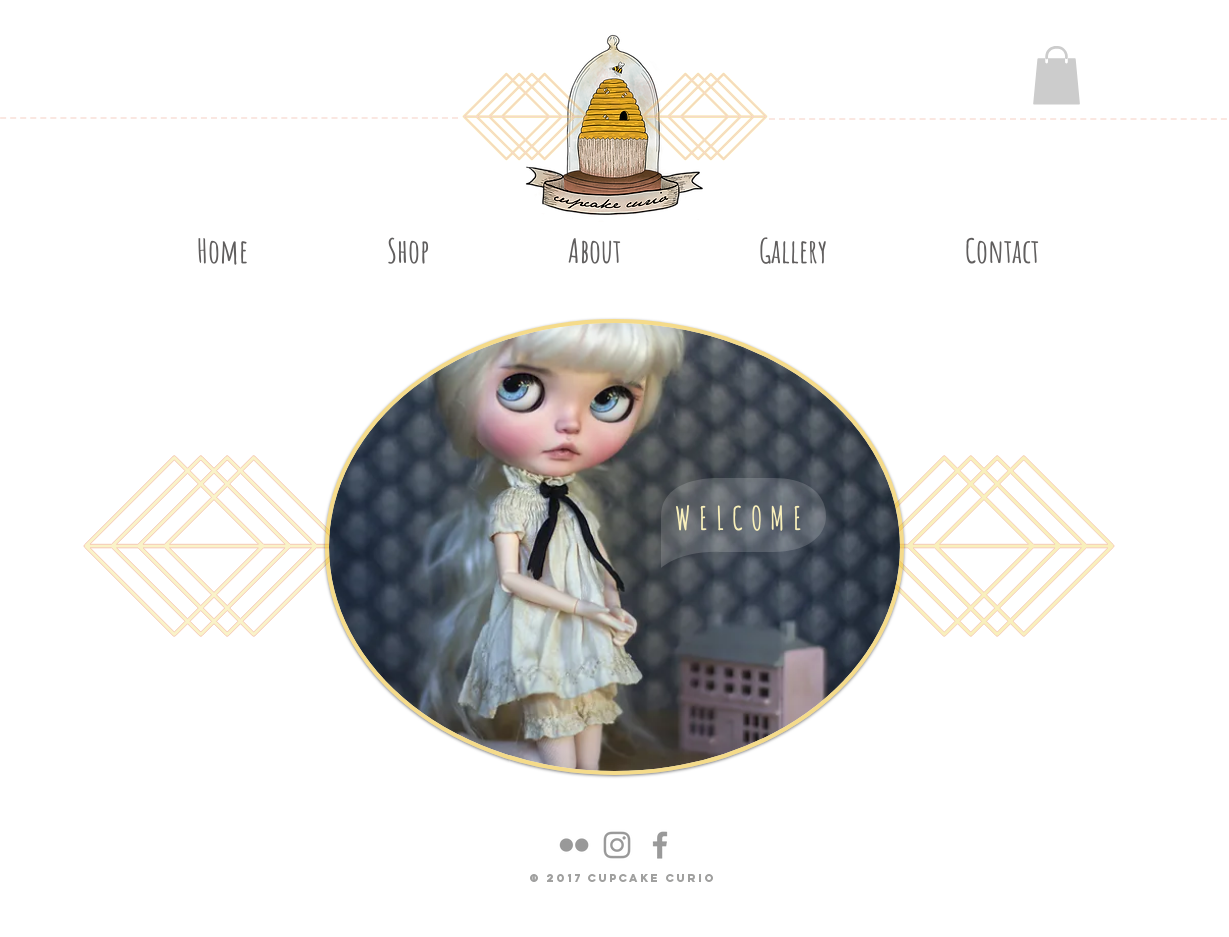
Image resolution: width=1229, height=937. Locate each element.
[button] (1056, 75)
